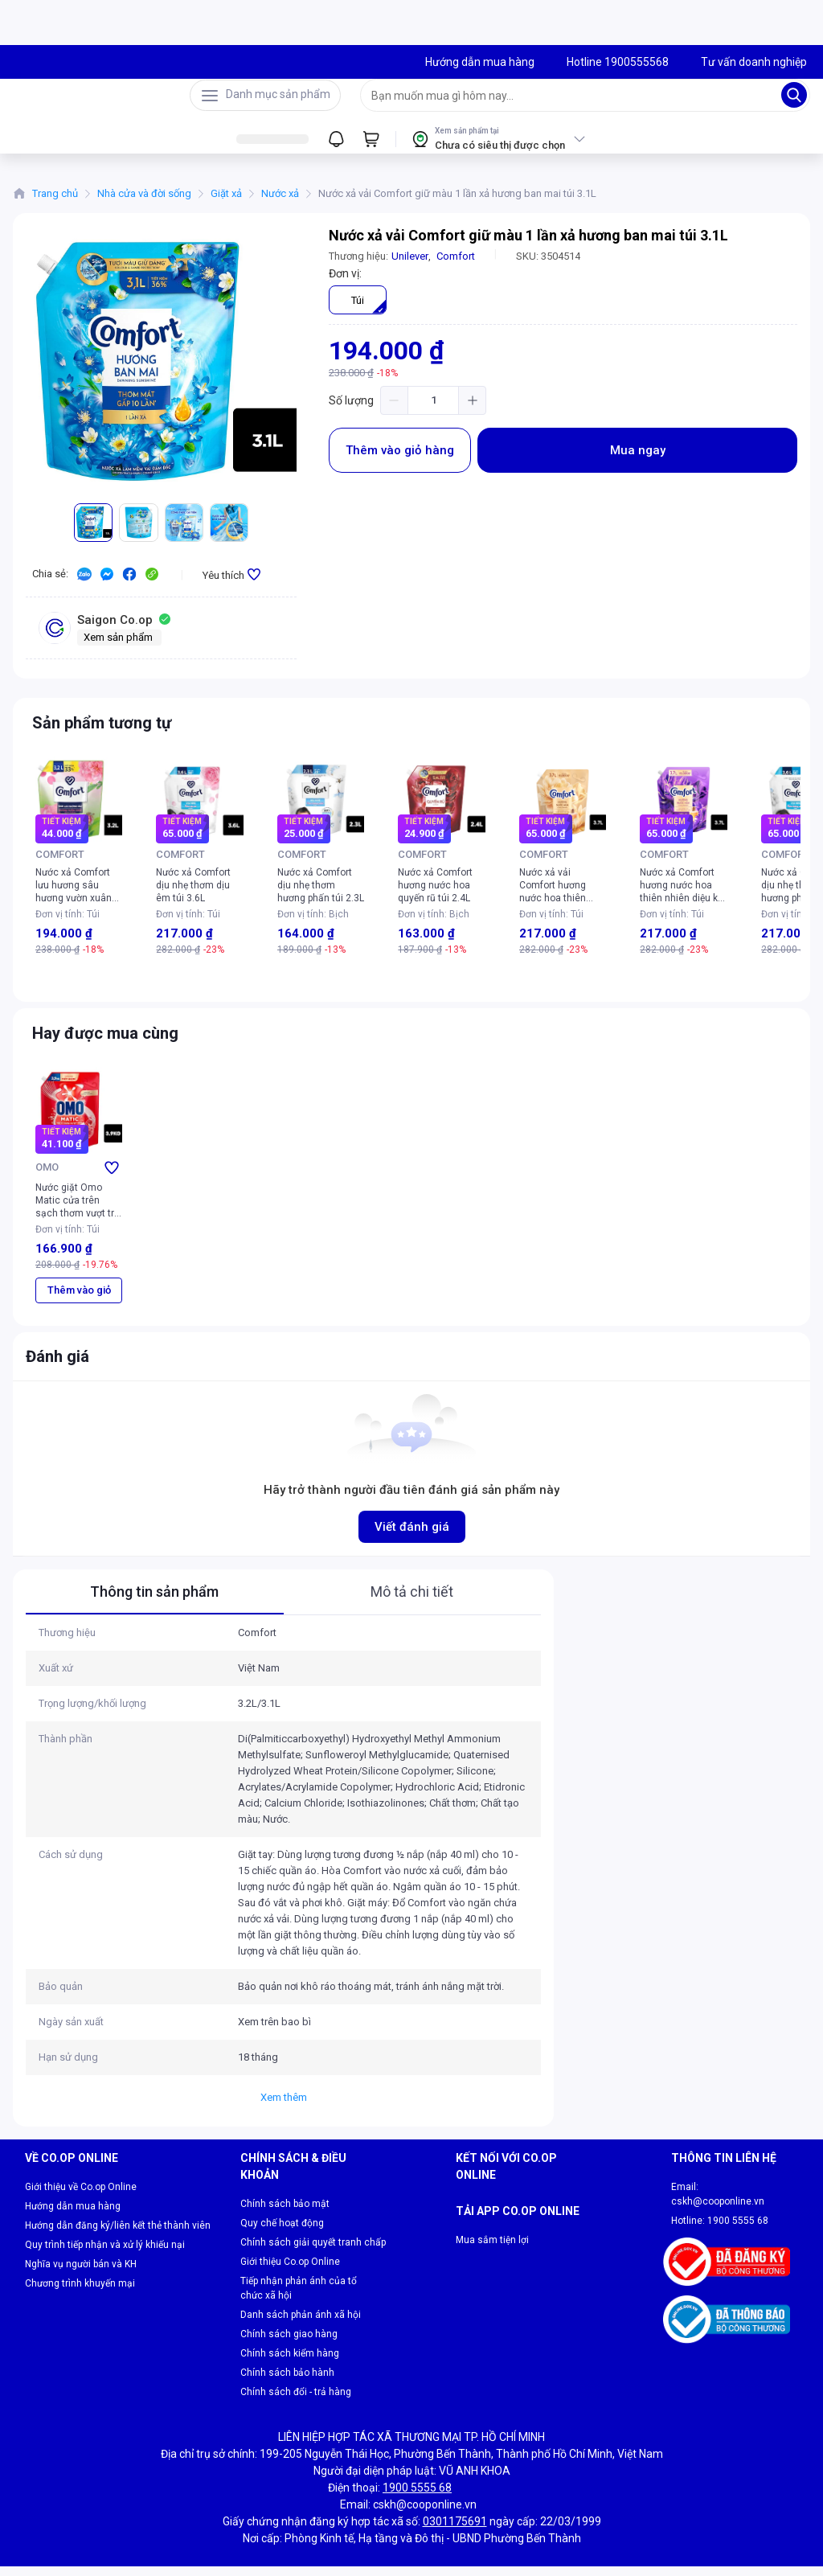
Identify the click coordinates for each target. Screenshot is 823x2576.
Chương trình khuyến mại (80, 2293)
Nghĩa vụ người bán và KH (81, 2273)
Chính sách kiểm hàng (289, 2363)
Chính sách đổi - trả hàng (295, 2401)
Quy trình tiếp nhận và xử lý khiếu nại (105, 2254)
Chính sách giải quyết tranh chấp (313, 2252)
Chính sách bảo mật (285, 2213)
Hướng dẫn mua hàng (73, 2215)
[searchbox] (571, 100)
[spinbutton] (433, 410)
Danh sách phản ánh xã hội (300, 2324)
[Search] (794, 100)
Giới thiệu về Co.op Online (81, 2196)
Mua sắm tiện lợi (492, 2274)
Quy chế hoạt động (282, 2232)
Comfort (455, 266)
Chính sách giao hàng (289, 2343)
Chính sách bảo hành (287, 2382)
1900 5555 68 (737, 2230)
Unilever (409, 266)
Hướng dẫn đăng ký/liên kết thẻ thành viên (118, 2235)
